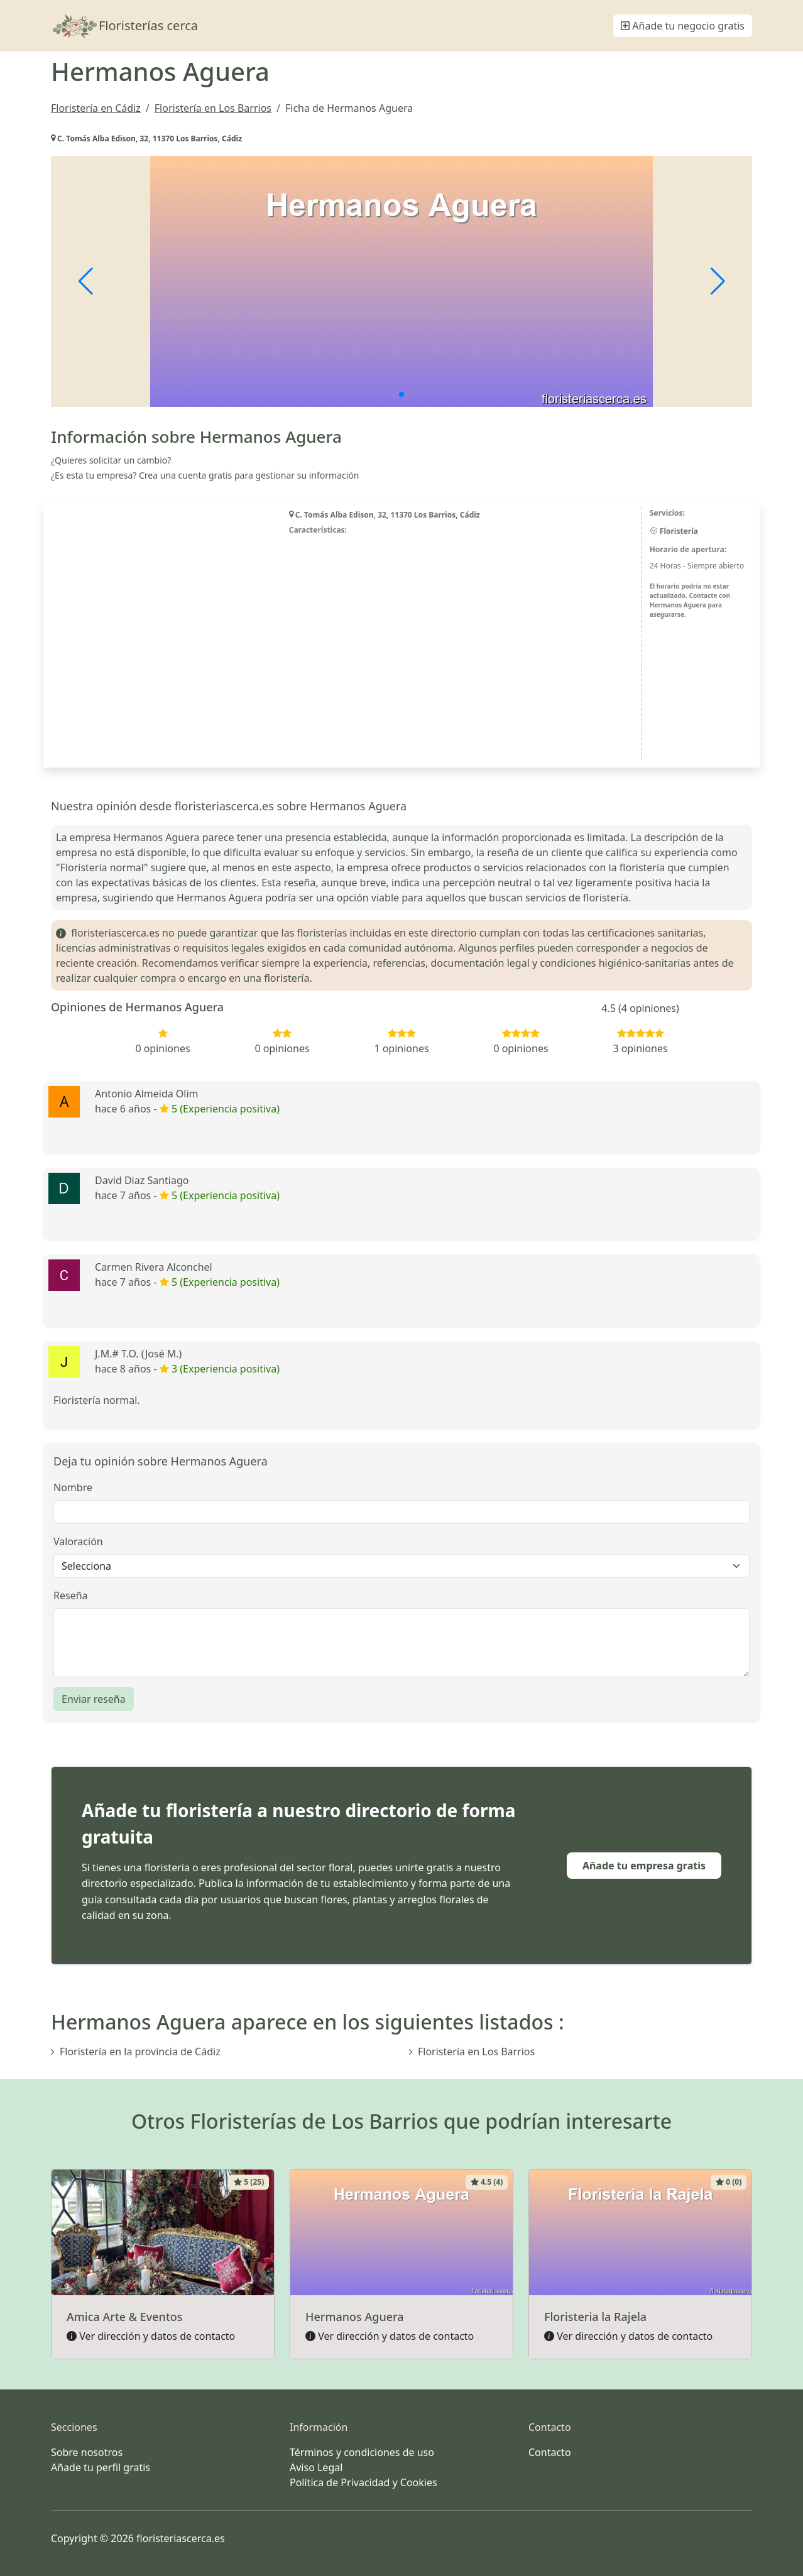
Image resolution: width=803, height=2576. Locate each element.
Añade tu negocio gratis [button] (683, 26)
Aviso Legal (316, 2467)
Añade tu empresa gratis (644, 1865)
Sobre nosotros (87, 2452)
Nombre (72, 1487)
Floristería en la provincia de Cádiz (136, 2051)
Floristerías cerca (124, 25)
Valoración (78, 1541)
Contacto (549, 2452)
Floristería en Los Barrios (472, 2051)
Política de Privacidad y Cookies (363, 2482)
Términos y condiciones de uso (362, 2452)
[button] (401, 394)
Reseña (70, 1595)
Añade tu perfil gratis (100, 2467)
